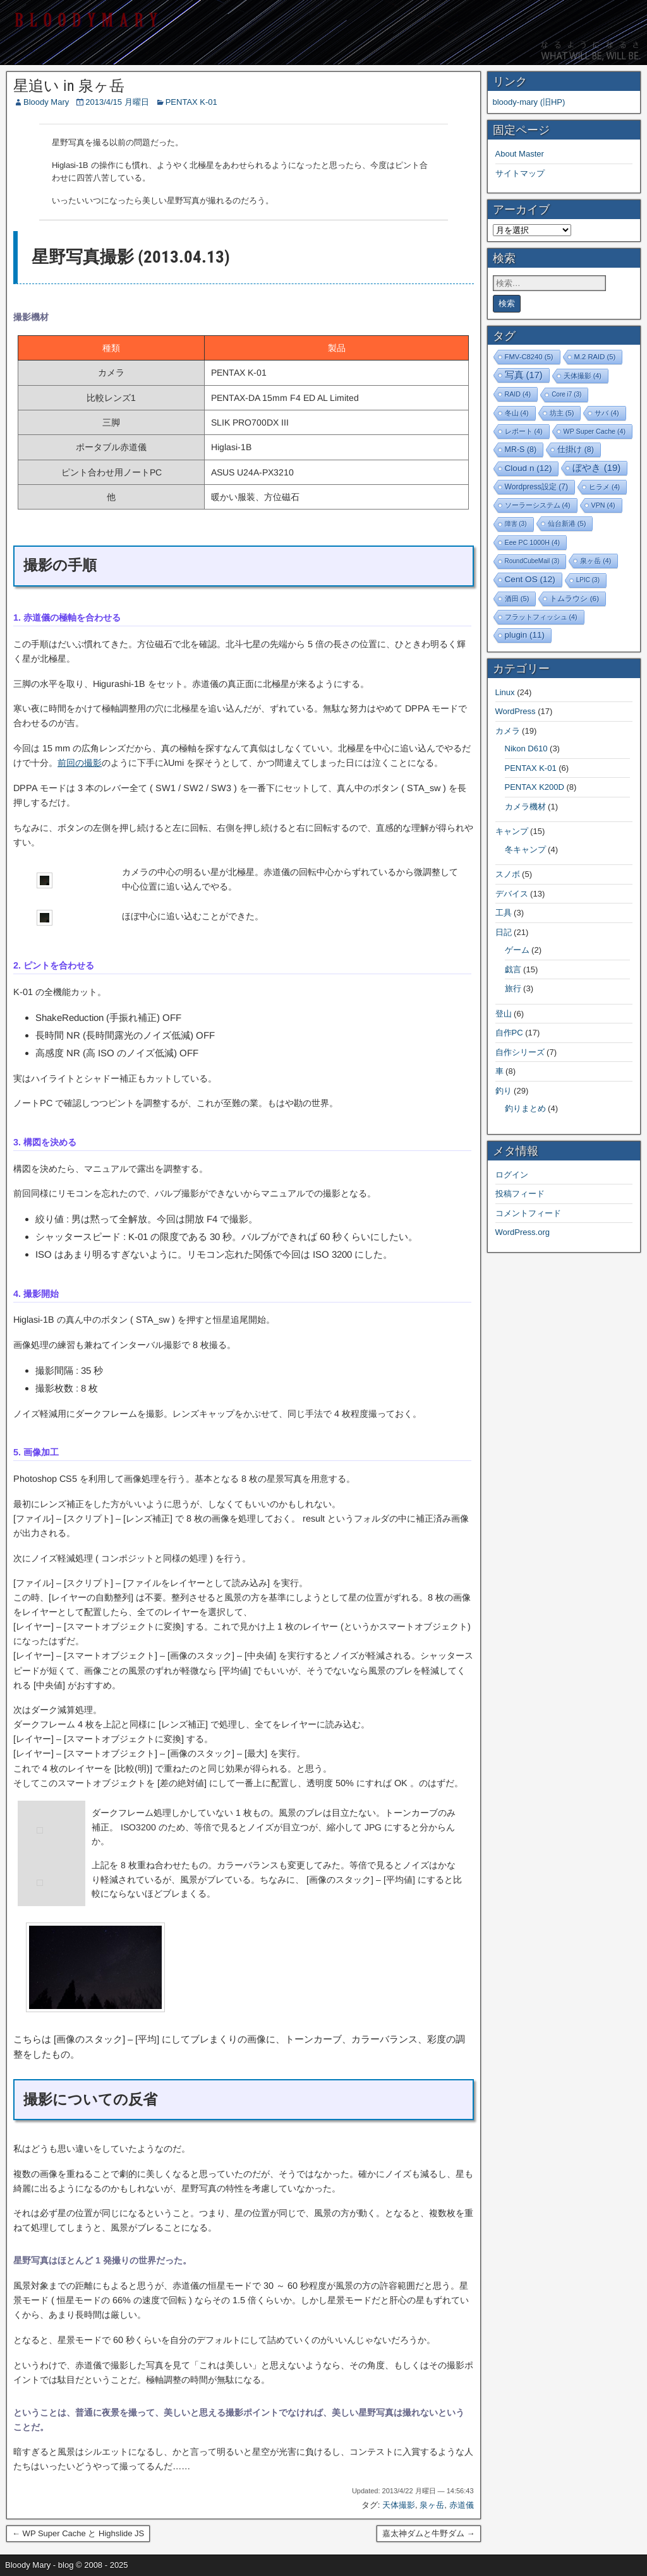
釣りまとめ (525, 1108)
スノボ (507, 874)
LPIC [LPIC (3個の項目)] (588, 579)
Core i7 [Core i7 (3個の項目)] (566, 394)
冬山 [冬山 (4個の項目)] (517, 413)
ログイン (511, 1174)
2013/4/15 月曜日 (116, 102)
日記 (503, 932)
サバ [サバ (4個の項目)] (607, 413)
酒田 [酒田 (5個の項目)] (517, 598)
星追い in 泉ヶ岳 (68, 86)
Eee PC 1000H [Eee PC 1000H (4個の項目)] (532, 542)
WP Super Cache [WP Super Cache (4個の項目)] (595, 431)
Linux (505, 692)
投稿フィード (520, 1193)
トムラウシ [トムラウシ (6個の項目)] (574, 598)
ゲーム (517, 950)
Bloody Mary (46, 102)
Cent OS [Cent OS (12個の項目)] (530, 579)
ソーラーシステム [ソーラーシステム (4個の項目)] (538, 505)
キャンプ (511, 831)
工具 (503, 912)
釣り (503, 1090)
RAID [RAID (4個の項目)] (518, 394)
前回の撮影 (79, 763)
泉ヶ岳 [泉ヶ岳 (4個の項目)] (595, 560)
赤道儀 (461, 2505)
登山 (503, 1013)
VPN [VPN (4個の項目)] (603, 505)
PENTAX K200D (534, 787)
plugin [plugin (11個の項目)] (525, 635)
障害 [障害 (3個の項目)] (516, 523)
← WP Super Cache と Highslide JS (78, 2533)
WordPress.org (522, 1232)
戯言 (513, 969)
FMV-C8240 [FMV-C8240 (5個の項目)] (529, 357)
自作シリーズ (520, 1052)
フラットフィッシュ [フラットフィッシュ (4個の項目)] (541, 617)
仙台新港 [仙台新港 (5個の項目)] (567, 523)
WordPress (515, 711)
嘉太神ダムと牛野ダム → (428, 2533)
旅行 (513, 988)
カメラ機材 (525, 806)
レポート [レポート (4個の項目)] (524, 431)
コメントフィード (528, 1213)
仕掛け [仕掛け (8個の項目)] (575, 449)
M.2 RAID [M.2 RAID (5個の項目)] (595, 357)
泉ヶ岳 (432, 2505)
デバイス (511, 893)
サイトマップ (520, 173)
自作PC (509, 1032)
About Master (519, 153)
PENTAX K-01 (191, 102)
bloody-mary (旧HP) (529, 102)
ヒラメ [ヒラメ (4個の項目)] (604, 487)
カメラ (507, 731)
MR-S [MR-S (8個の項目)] (521, 449)
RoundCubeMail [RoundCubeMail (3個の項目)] (532, 561)
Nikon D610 (526, 748)
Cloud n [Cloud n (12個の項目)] (528, 468)
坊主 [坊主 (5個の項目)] (562, 413)
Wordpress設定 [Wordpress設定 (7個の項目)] (537, 486)
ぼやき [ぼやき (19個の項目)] (596, 467)
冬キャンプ (525, 849)
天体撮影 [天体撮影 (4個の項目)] (583, 375)
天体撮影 (398, 2505)
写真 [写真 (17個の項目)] (524, 375)
